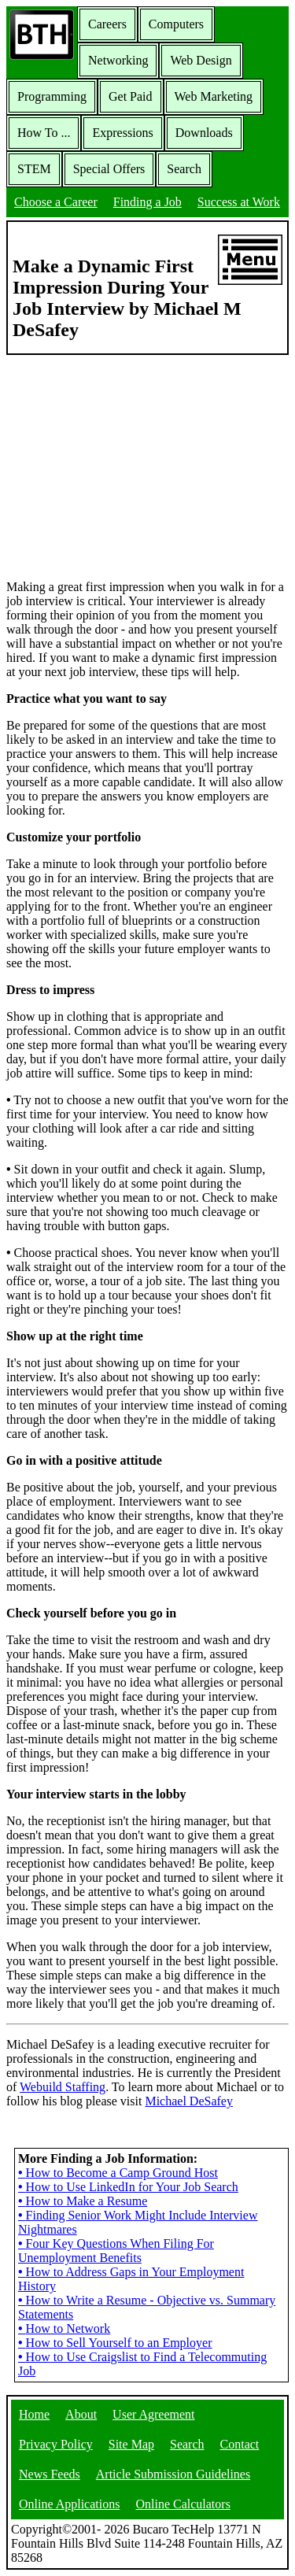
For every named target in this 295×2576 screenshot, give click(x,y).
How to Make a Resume (82, 2201)
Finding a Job (147, 202)
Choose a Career (56, 202)
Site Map (131, 2444)
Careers (107, 24)
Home (34, 2414)
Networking (118, 60)
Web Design (200, 60)
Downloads (204, 132)
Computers (176, 24)
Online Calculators (182, 2504)
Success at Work (238, 202)
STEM (34, 169)
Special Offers (109, 169)
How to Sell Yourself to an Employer (115, 2342)
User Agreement (153, 2414)
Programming (52, 96)
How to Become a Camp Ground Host (118, 2172)
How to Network (64, 2328)
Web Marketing (214, 96)
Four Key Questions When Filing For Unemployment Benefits (116, 2250)
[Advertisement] (148, 466)
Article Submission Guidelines (173, 2474)
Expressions (122, 132)
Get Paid (131, 96)
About (81, 2414)
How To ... (43, 132)
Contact (240, 2444)
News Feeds (49, 2474)
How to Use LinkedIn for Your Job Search (128, 2186)
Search (184, 169)
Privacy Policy (56, 2444)
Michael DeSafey (189, 2101)
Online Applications (69, 2504)
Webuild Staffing (62, 2087)
